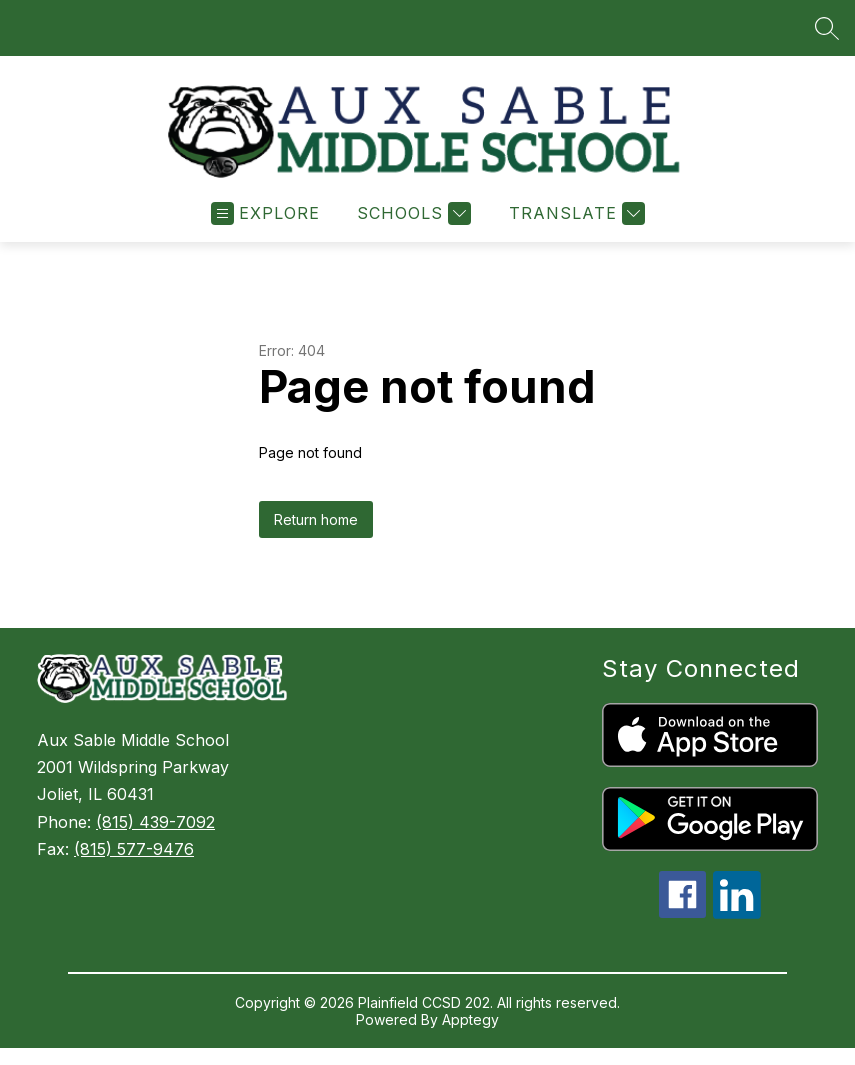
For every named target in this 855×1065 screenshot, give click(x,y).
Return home (316, 521)
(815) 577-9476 (134, 851)
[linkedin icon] (737, 915)
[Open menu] (265, 215)
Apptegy (470, 1021)
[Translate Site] (574, 215)
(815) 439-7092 (155, 824)
